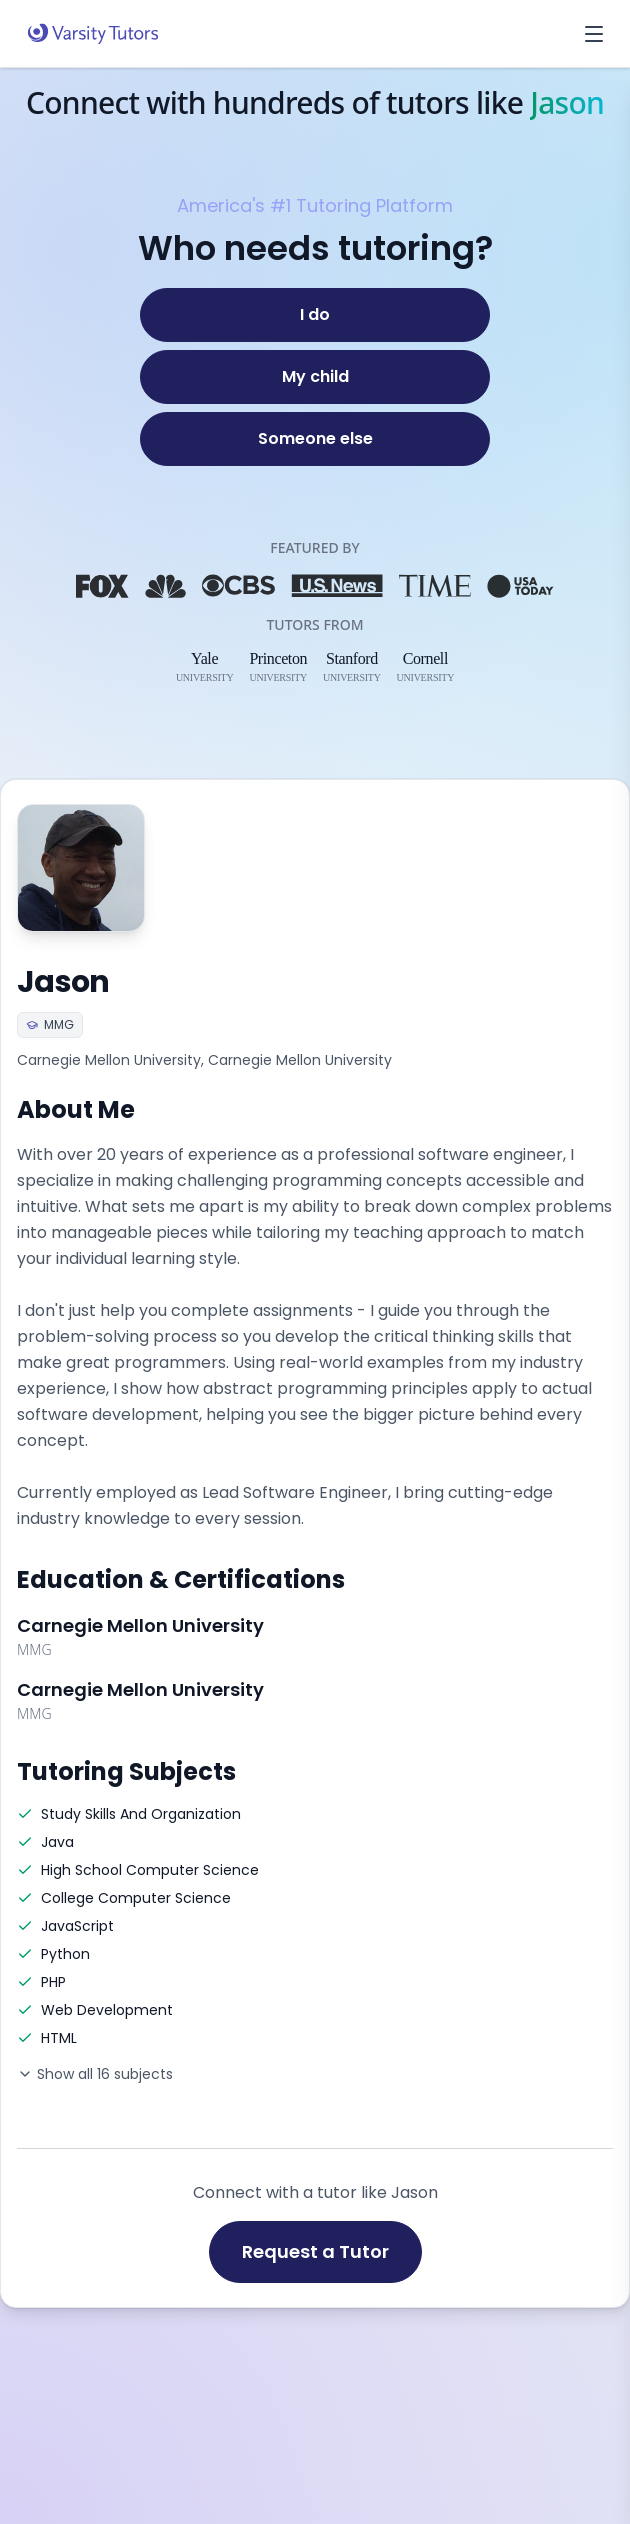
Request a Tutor (315, 2251)
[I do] (315, 315)
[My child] (315, 377)
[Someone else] (315, 439)
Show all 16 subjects (95, 2074)
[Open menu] (594, 34)
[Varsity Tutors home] (93, 34)
